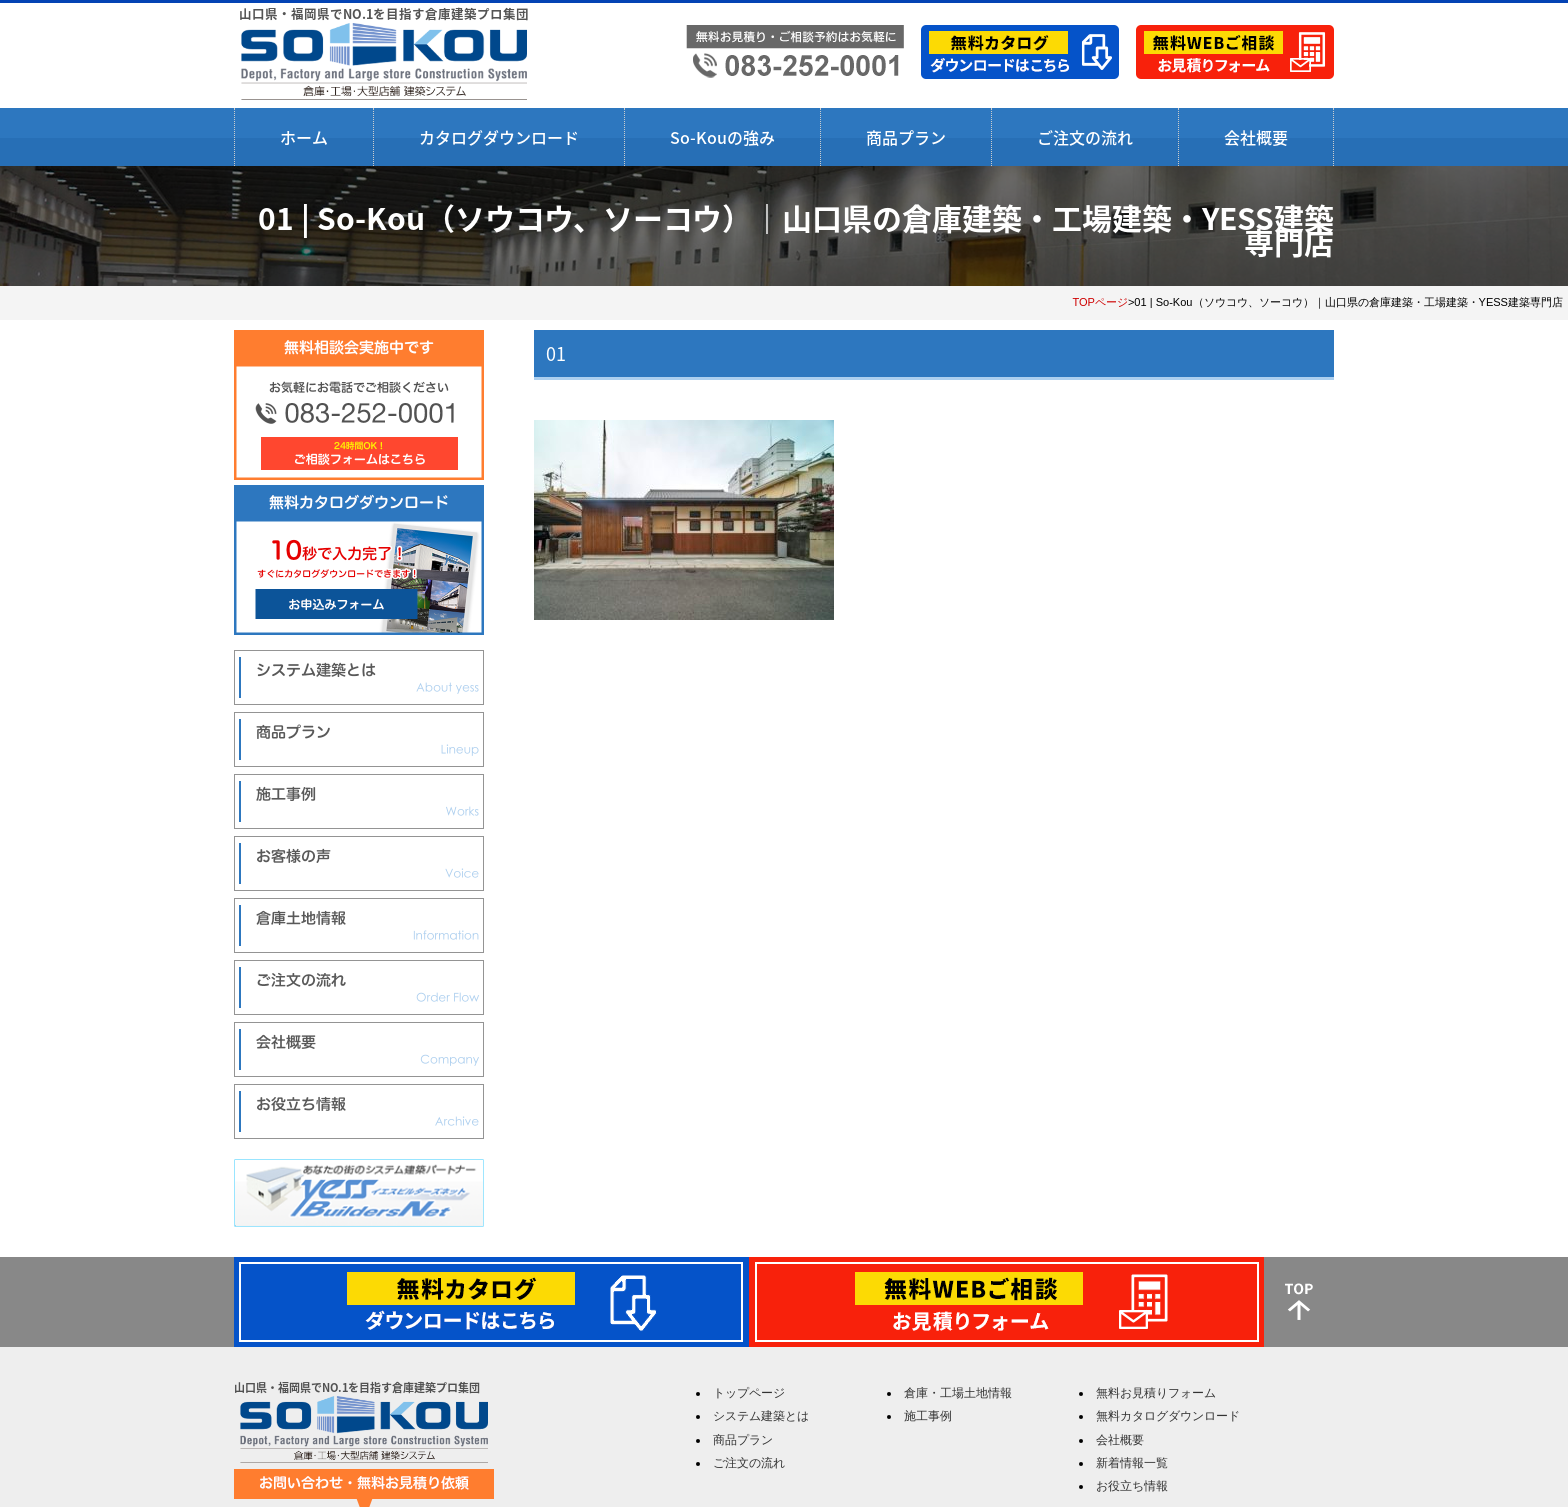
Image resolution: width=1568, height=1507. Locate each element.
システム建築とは (761, 1416)
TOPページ (1100, 302)
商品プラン (906, 137)
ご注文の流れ (1085, 137)
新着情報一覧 (1132, 1463)
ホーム (304, 137)
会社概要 (1256, 137)
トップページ (749, 1393)
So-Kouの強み (722, 137)
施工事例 (928, 1416)
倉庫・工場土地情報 (958, 1393)
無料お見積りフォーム (1156, 1393)
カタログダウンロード (499, 137)
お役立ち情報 (1132, 1486)
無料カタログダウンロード (1168, 1416)
